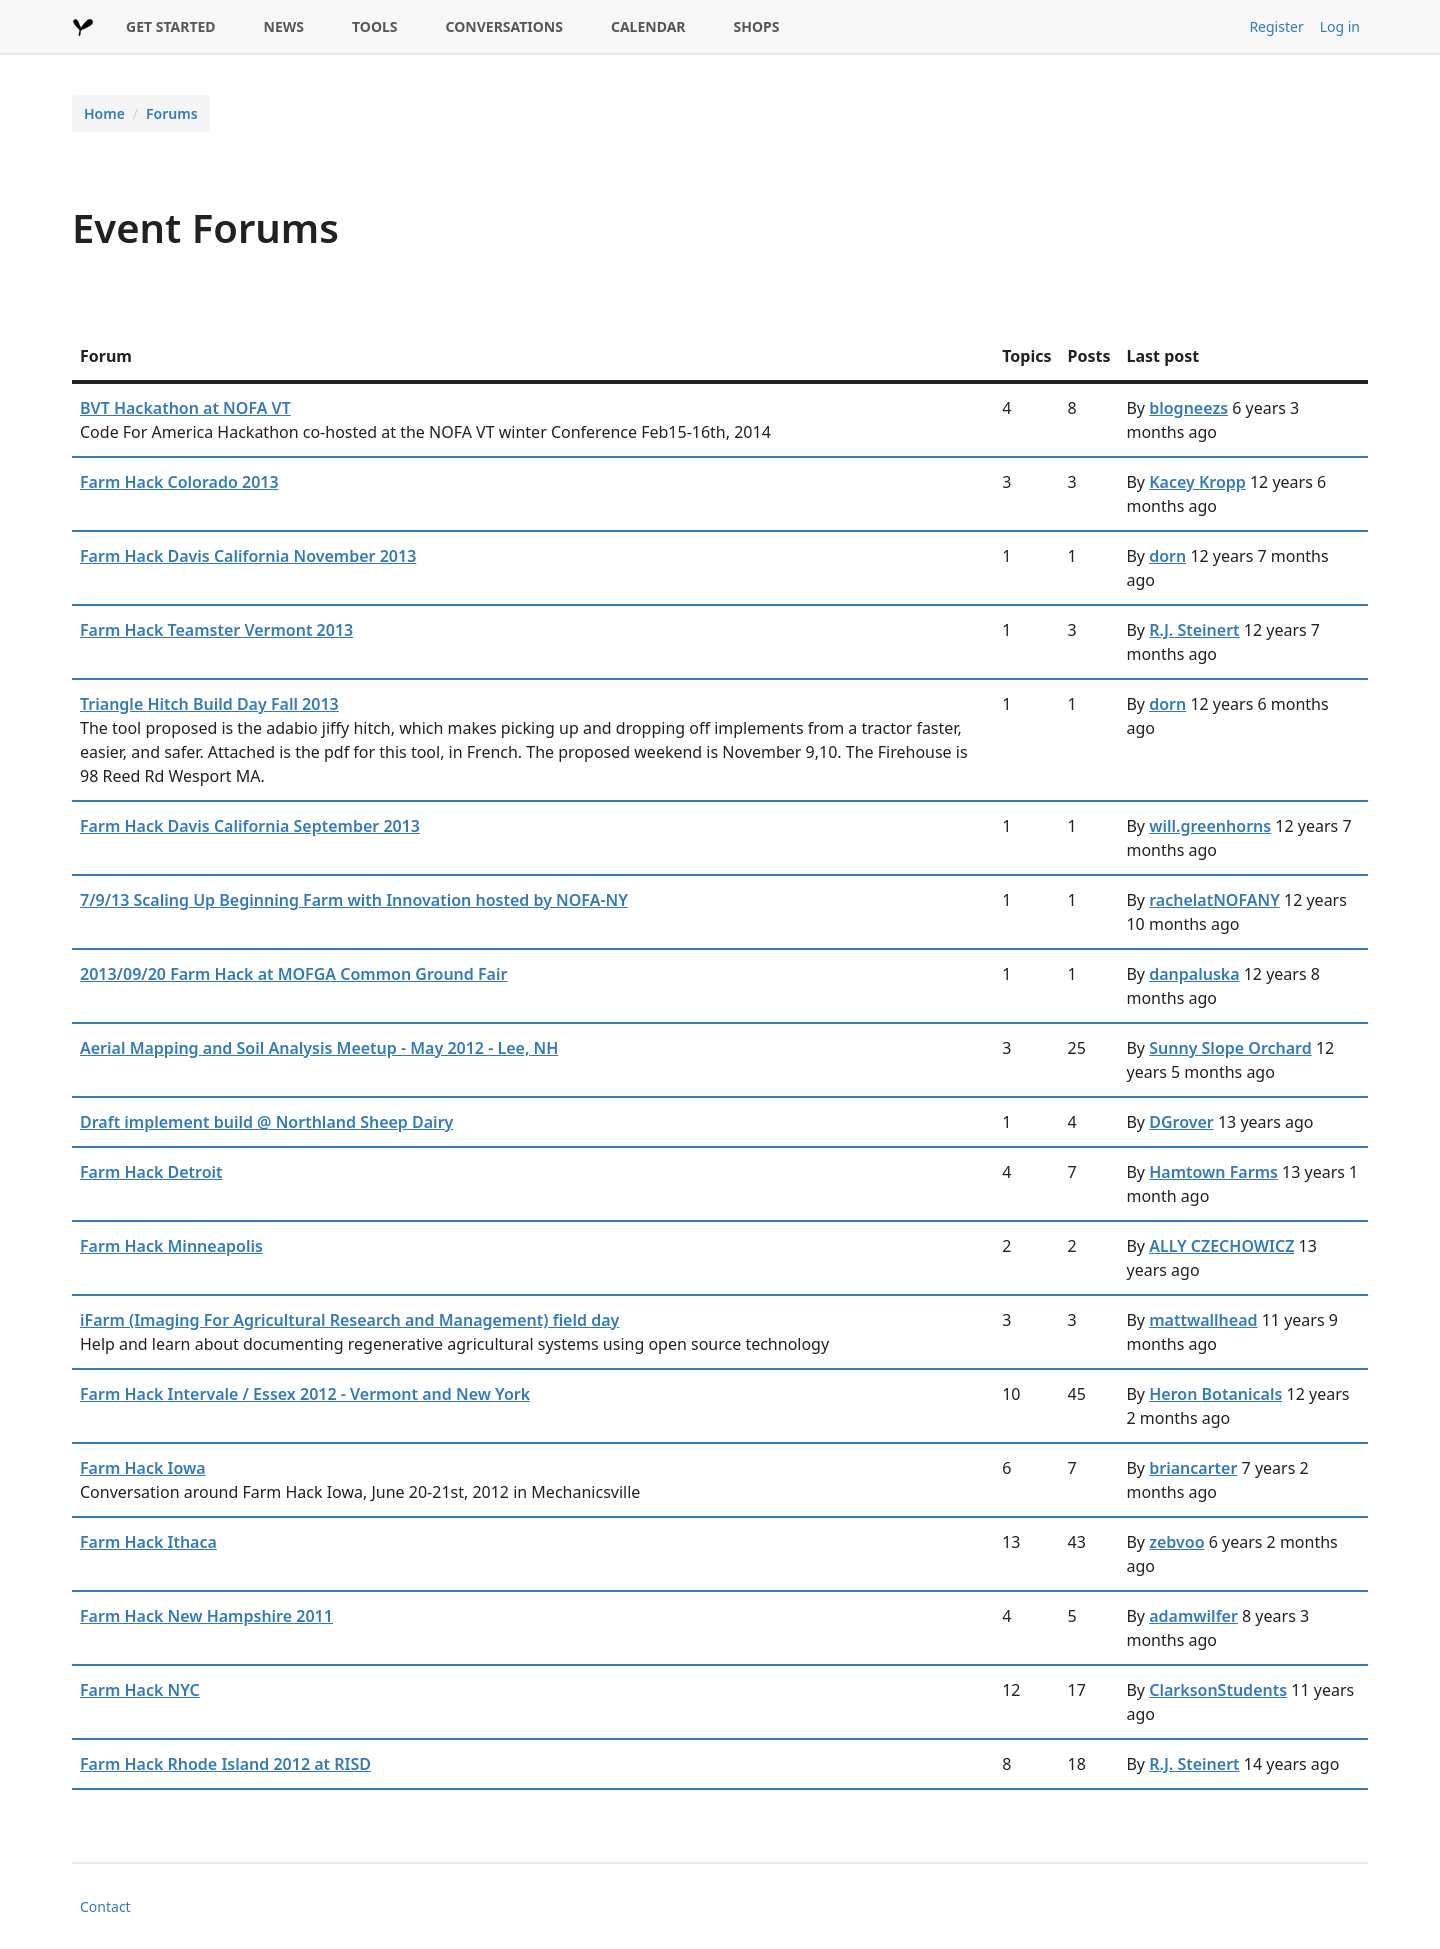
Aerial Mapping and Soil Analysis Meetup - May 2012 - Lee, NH (319, 1048)
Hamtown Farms (1213, 1172)
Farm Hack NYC (140, 1690)
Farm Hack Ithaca (148, 1542)
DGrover (1181, 1122)
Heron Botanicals (1215, 1394)
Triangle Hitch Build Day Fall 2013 (209, 704)
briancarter (1193, 1468)
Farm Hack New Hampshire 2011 (206, 1616)
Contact (105, 1906)
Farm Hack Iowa (143, 1468)
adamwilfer (1193, 1616)
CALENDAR (648, 26)
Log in (1340, 26)
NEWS (284, 26)
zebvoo (1176, 1542)
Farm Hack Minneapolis (171, 1246)
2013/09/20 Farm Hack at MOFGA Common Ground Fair (293, 974)
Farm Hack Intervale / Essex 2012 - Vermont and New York (305, 1394)
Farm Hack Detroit (151, 1172)
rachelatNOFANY (1214, 900)
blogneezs (1188, 408)
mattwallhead (1203, 1320)
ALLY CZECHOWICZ (1221, 1246)
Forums (172, 113)
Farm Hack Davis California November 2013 (248, 556)
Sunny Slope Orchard (1230, 1048)
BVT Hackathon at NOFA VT (185, 408)
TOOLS (375, 26)
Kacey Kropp (1197, 482)
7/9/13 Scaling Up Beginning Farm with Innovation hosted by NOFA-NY (354, 900)
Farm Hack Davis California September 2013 (250, 826)
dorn (1167, 556)
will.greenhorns (1210, 826)
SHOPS (757, 26)
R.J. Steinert (1194, 630)
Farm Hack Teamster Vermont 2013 (216, 630)
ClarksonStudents (1218, 1690)
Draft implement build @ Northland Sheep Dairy (266, 1122)
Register (1276, 26)
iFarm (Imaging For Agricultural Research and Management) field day (349, 1320)
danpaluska (1194, 974)
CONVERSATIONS (504, 26)
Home (104, 113)
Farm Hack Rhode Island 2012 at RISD (225, 1764)
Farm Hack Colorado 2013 (179, 482)
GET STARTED (171, 26)
